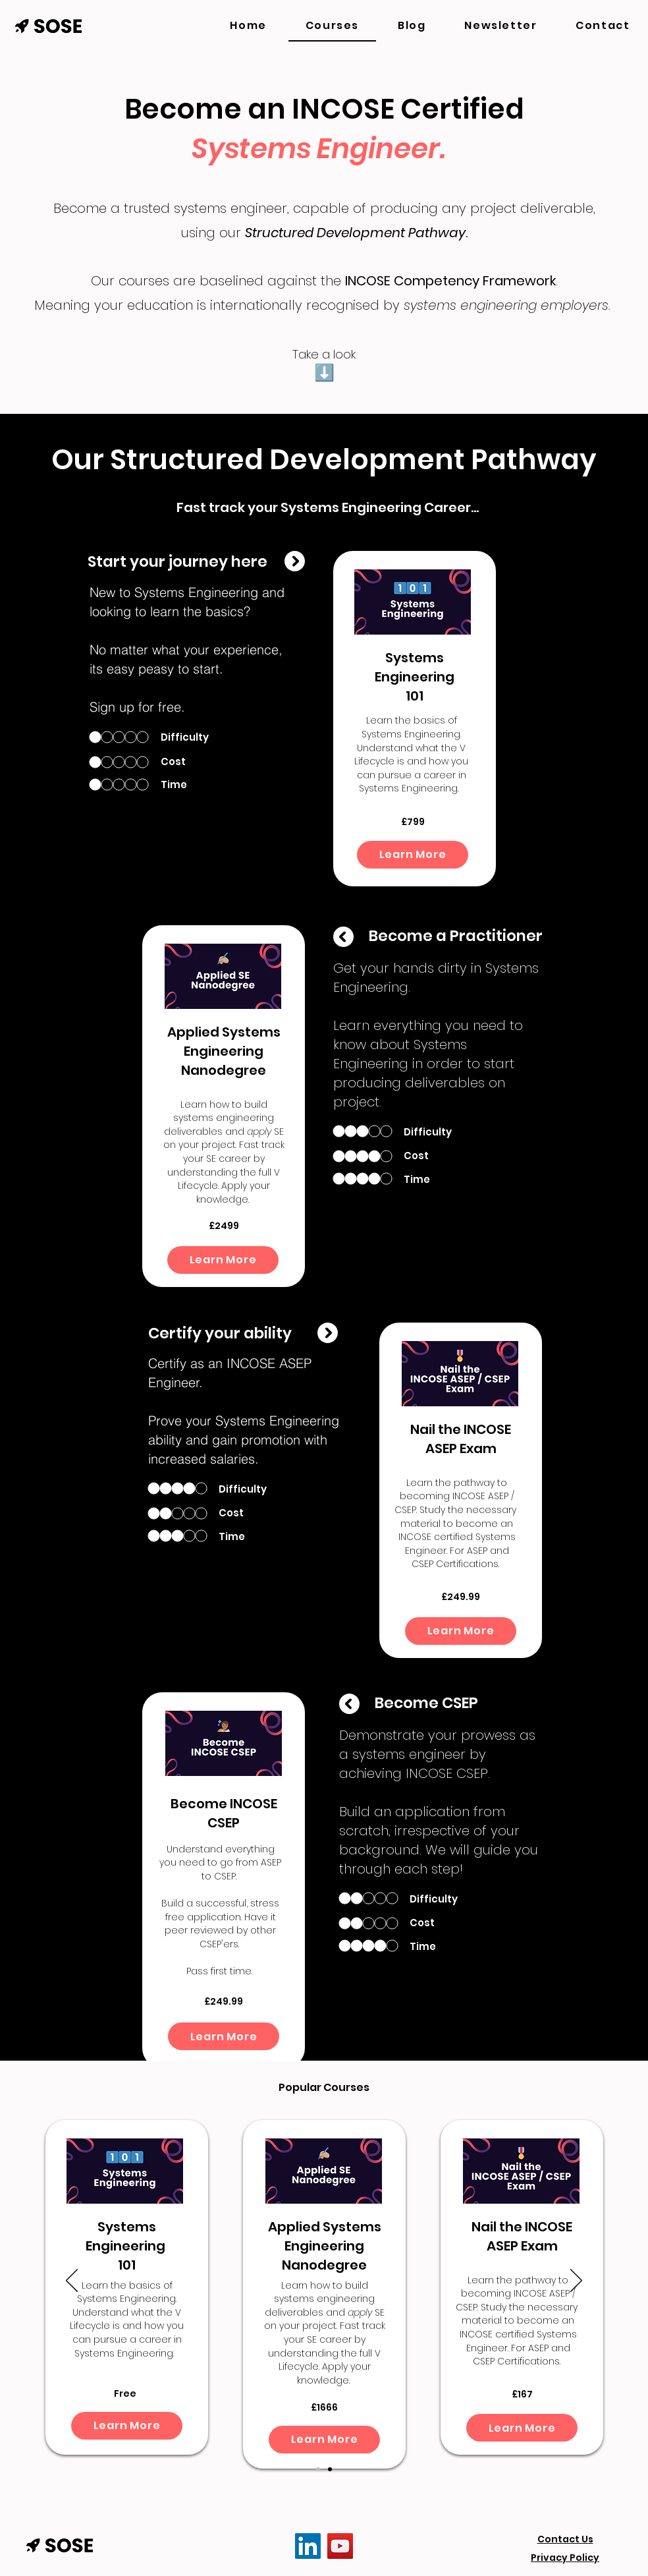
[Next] (576, 2281)
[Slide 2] (330, 2469)
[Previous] (72, 2281)
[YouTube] (340, 2546)
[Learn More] (412, 855)
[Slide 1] (318, 2469)
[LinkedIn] (308, 2546)
